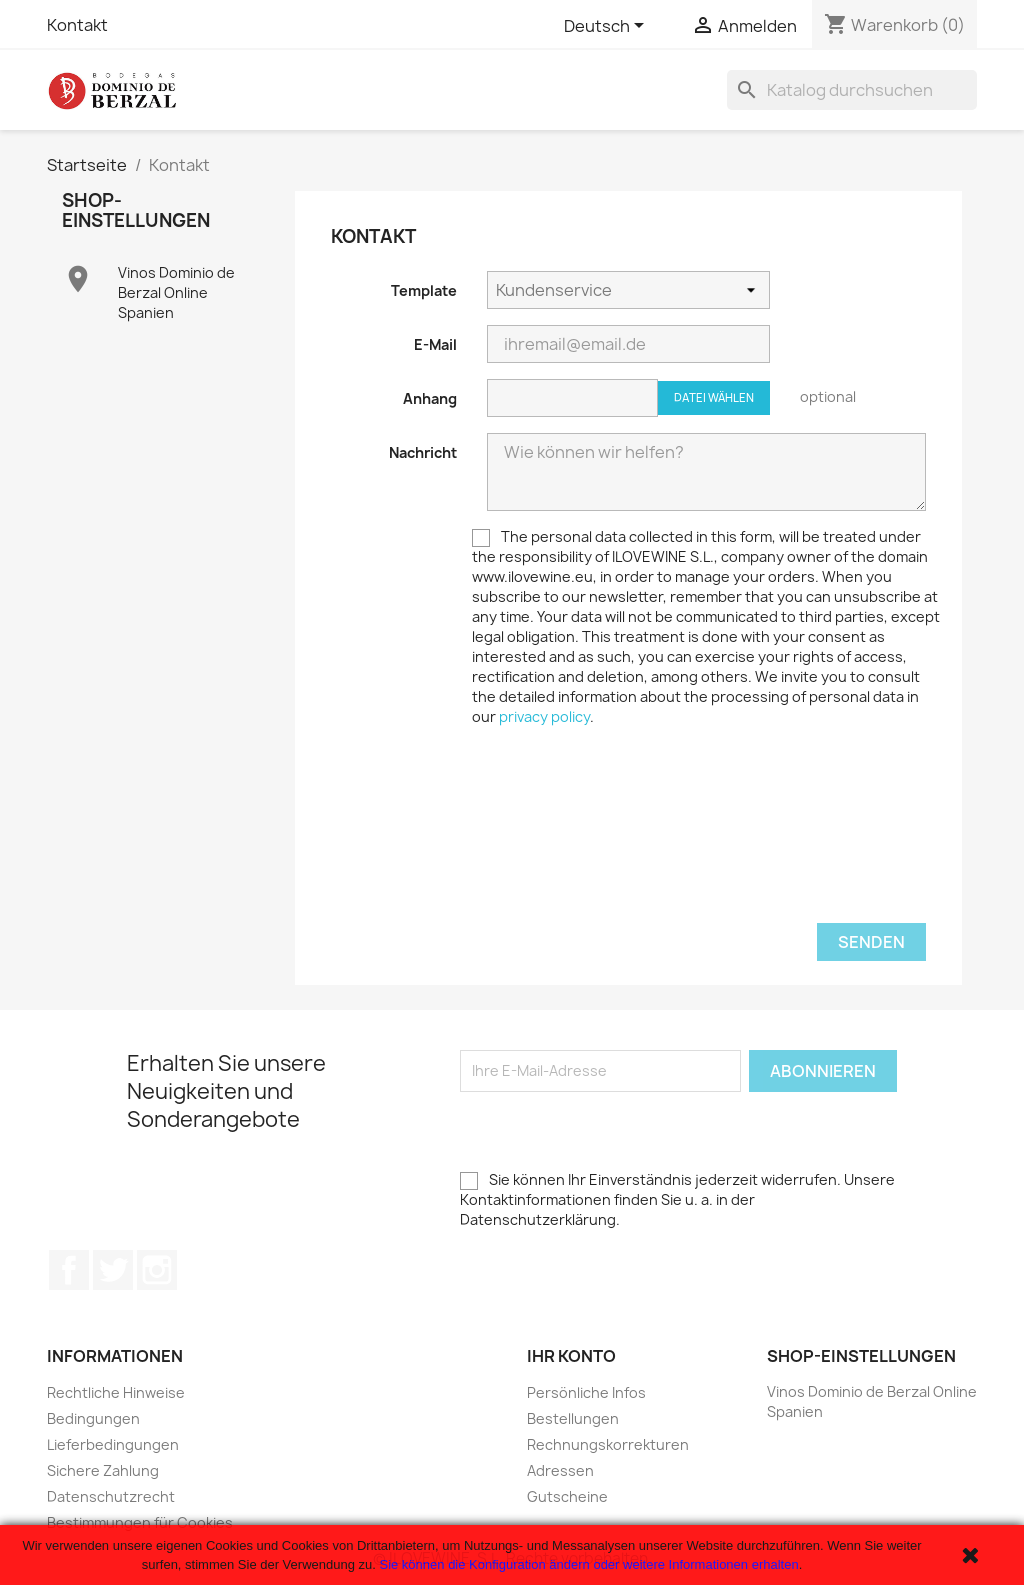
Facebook (69, 1270)
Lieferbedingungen (113, 1444)
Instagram (157, 1270)
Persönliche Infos (586, 1392)
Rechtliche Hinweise (116, 1392)
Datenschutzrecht (111, 1496)
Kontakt (77, 25)
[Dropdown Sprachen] (607, 27)
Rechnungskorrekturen (608, 1444)
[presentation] (483, 790)
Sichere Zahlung (103, 1470)
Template (424, 290)
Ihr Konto (571, 1356)
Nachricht (423, 452)
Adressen (560, 1470)
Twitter (113, 1270)
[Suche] (852, 90)
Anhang (430, 398)
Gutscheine (567, 1496)
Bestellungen (573, 1418)
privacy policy (544, 716)
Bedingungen (93, 1418)
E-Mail (435, 344)
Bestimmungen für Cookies (140, 1522)
